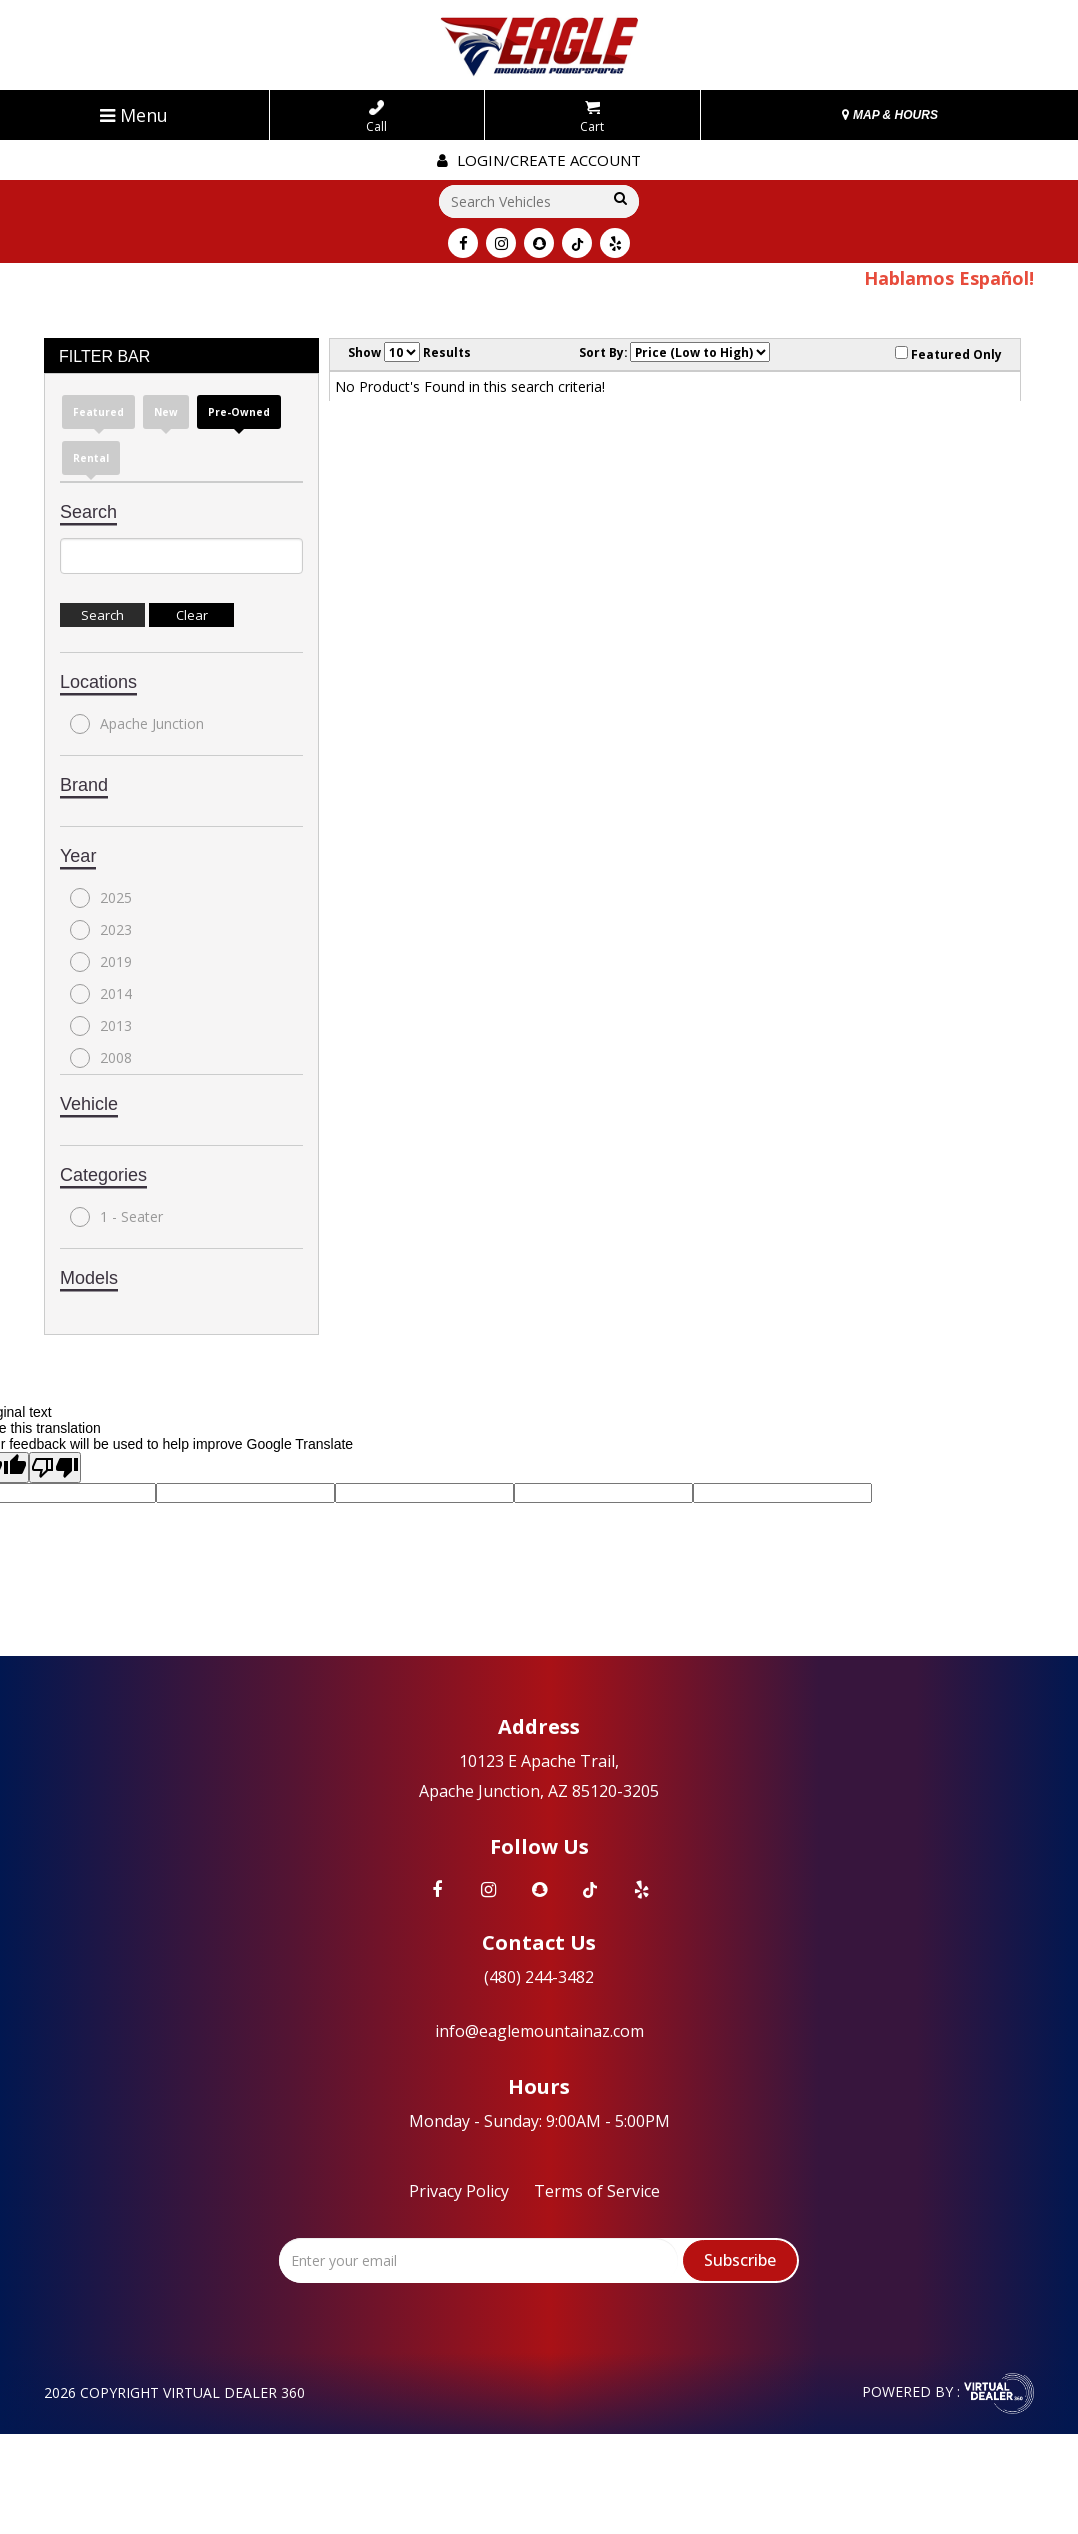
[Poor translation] (55, 1467)
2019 (101, 962)
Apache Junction (137, 724)
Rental (91, 458)
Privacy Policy (459, 2191)
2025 (101, 898)
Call (376, 117)
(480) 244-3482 (539, 1977)
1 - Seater (116, 1217)
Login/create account (539, 160)
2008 (101, 1058)
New (166, 412)
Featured (98, 412)
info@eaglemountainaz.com (539, 2031)
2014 (101, 994)
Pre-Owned (239, 412)
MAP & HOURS (890, 115)
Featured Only (948, 354)
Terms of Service (597, 2191)
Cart (592, 117)
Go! (619, 199)
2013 (101, 1026)
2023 (101, 930)
